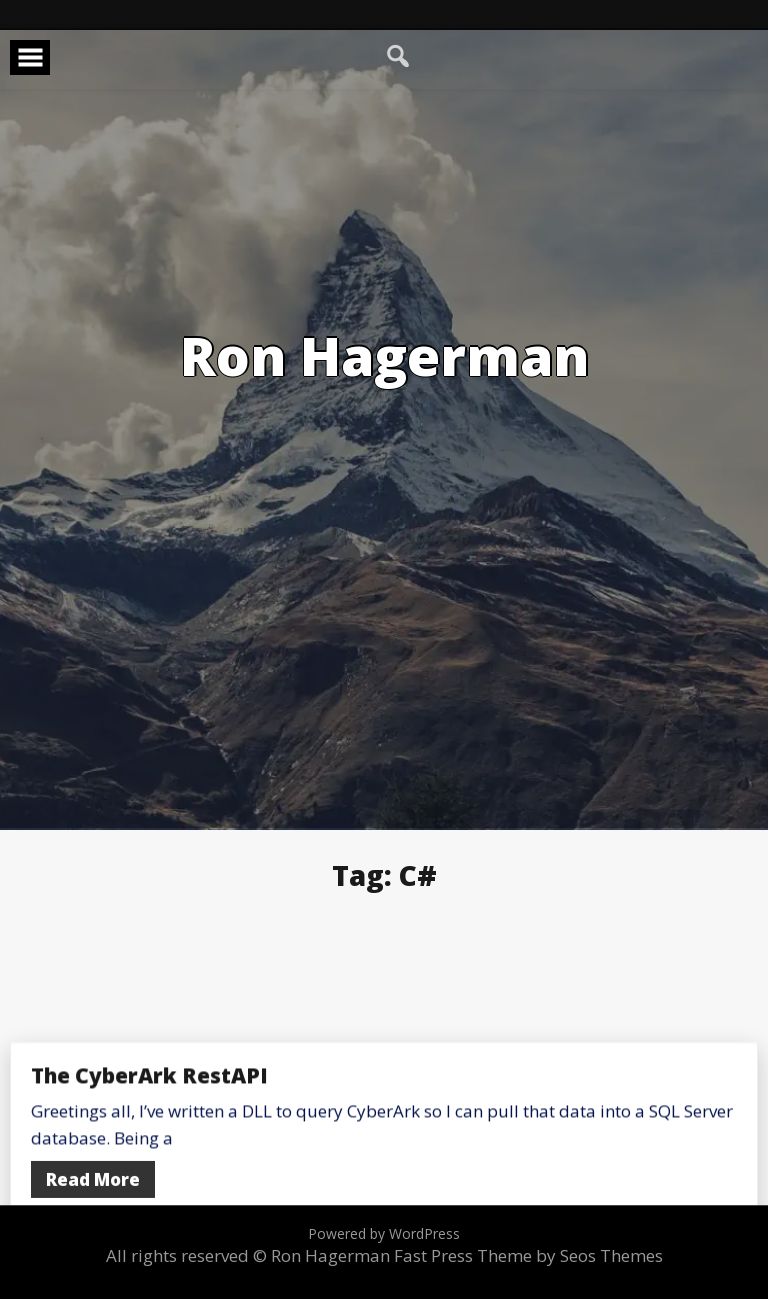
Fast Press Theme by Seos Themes (528, 1255)
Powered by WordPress (384, 1233)
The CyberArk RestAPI (149, 1157)
